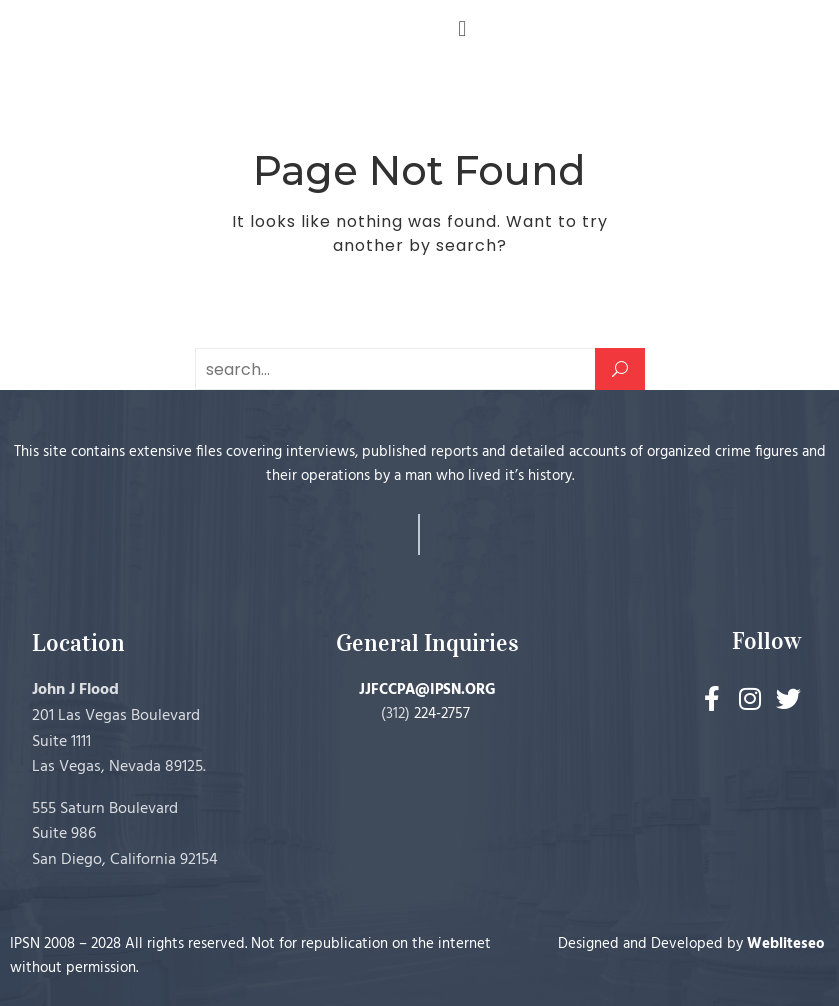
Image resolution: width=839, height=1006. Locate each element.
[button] (462, 28)
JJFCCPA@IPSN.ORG (427, 690)
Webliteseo (786, 944)
